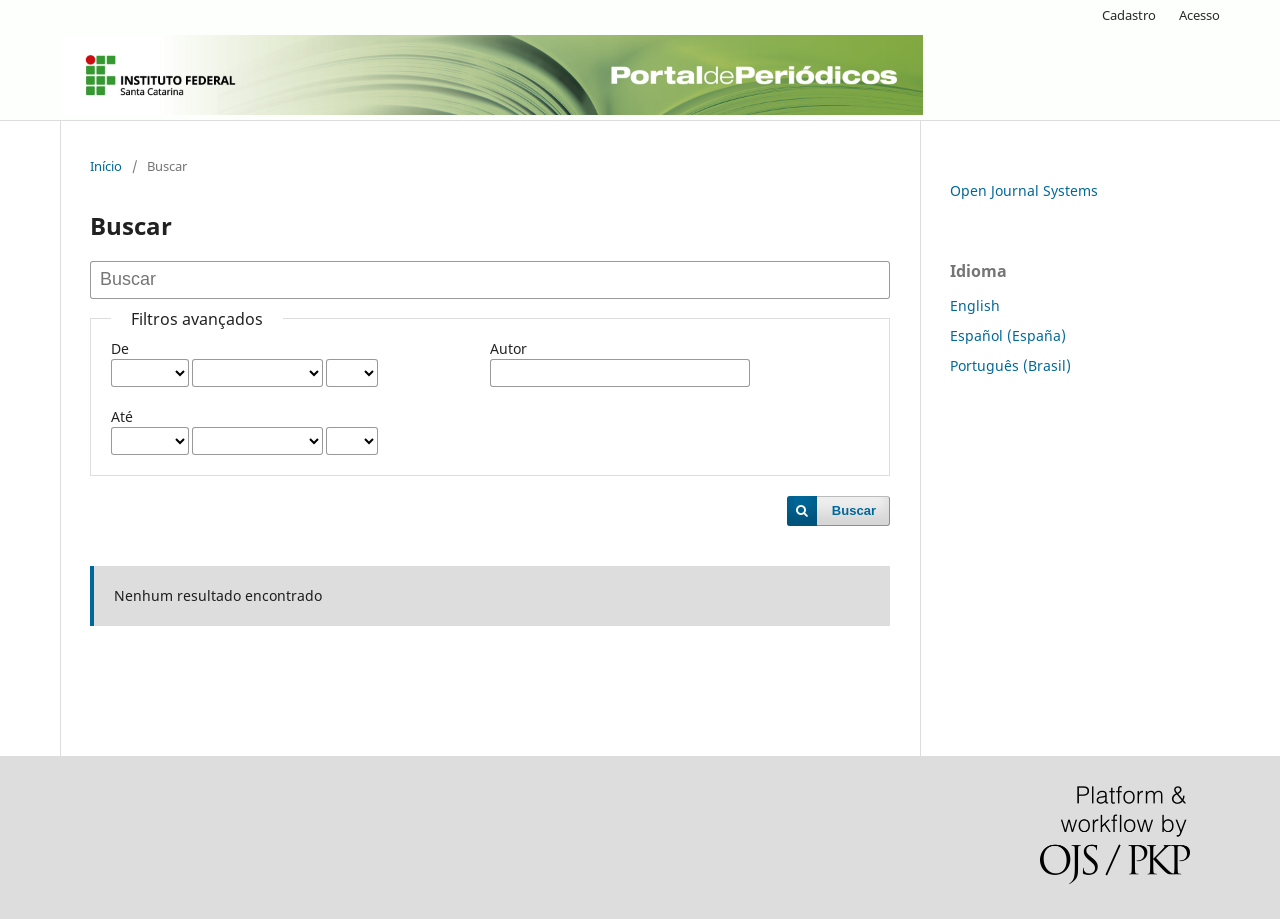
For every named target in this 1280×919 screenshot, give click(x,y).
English (975, 305)
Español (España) (1008, 335)
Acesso (1199, 15)
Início (106, 166)
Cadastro (1129, 15)
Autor (508, 348)
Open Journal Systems (1024, 190)
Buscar (854, 510)
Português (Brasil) (1010, 365)
